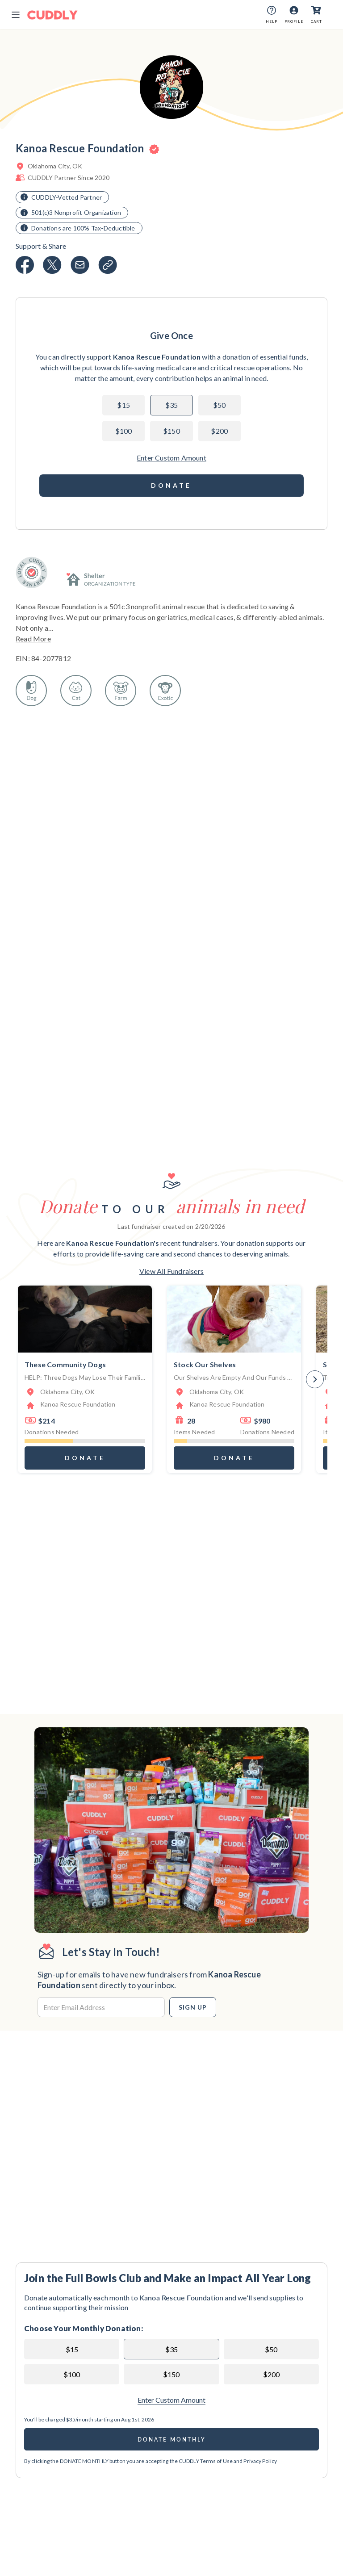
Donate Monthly (172, 2439)
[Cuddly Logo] (52, 15)
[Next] (315, 1379)
